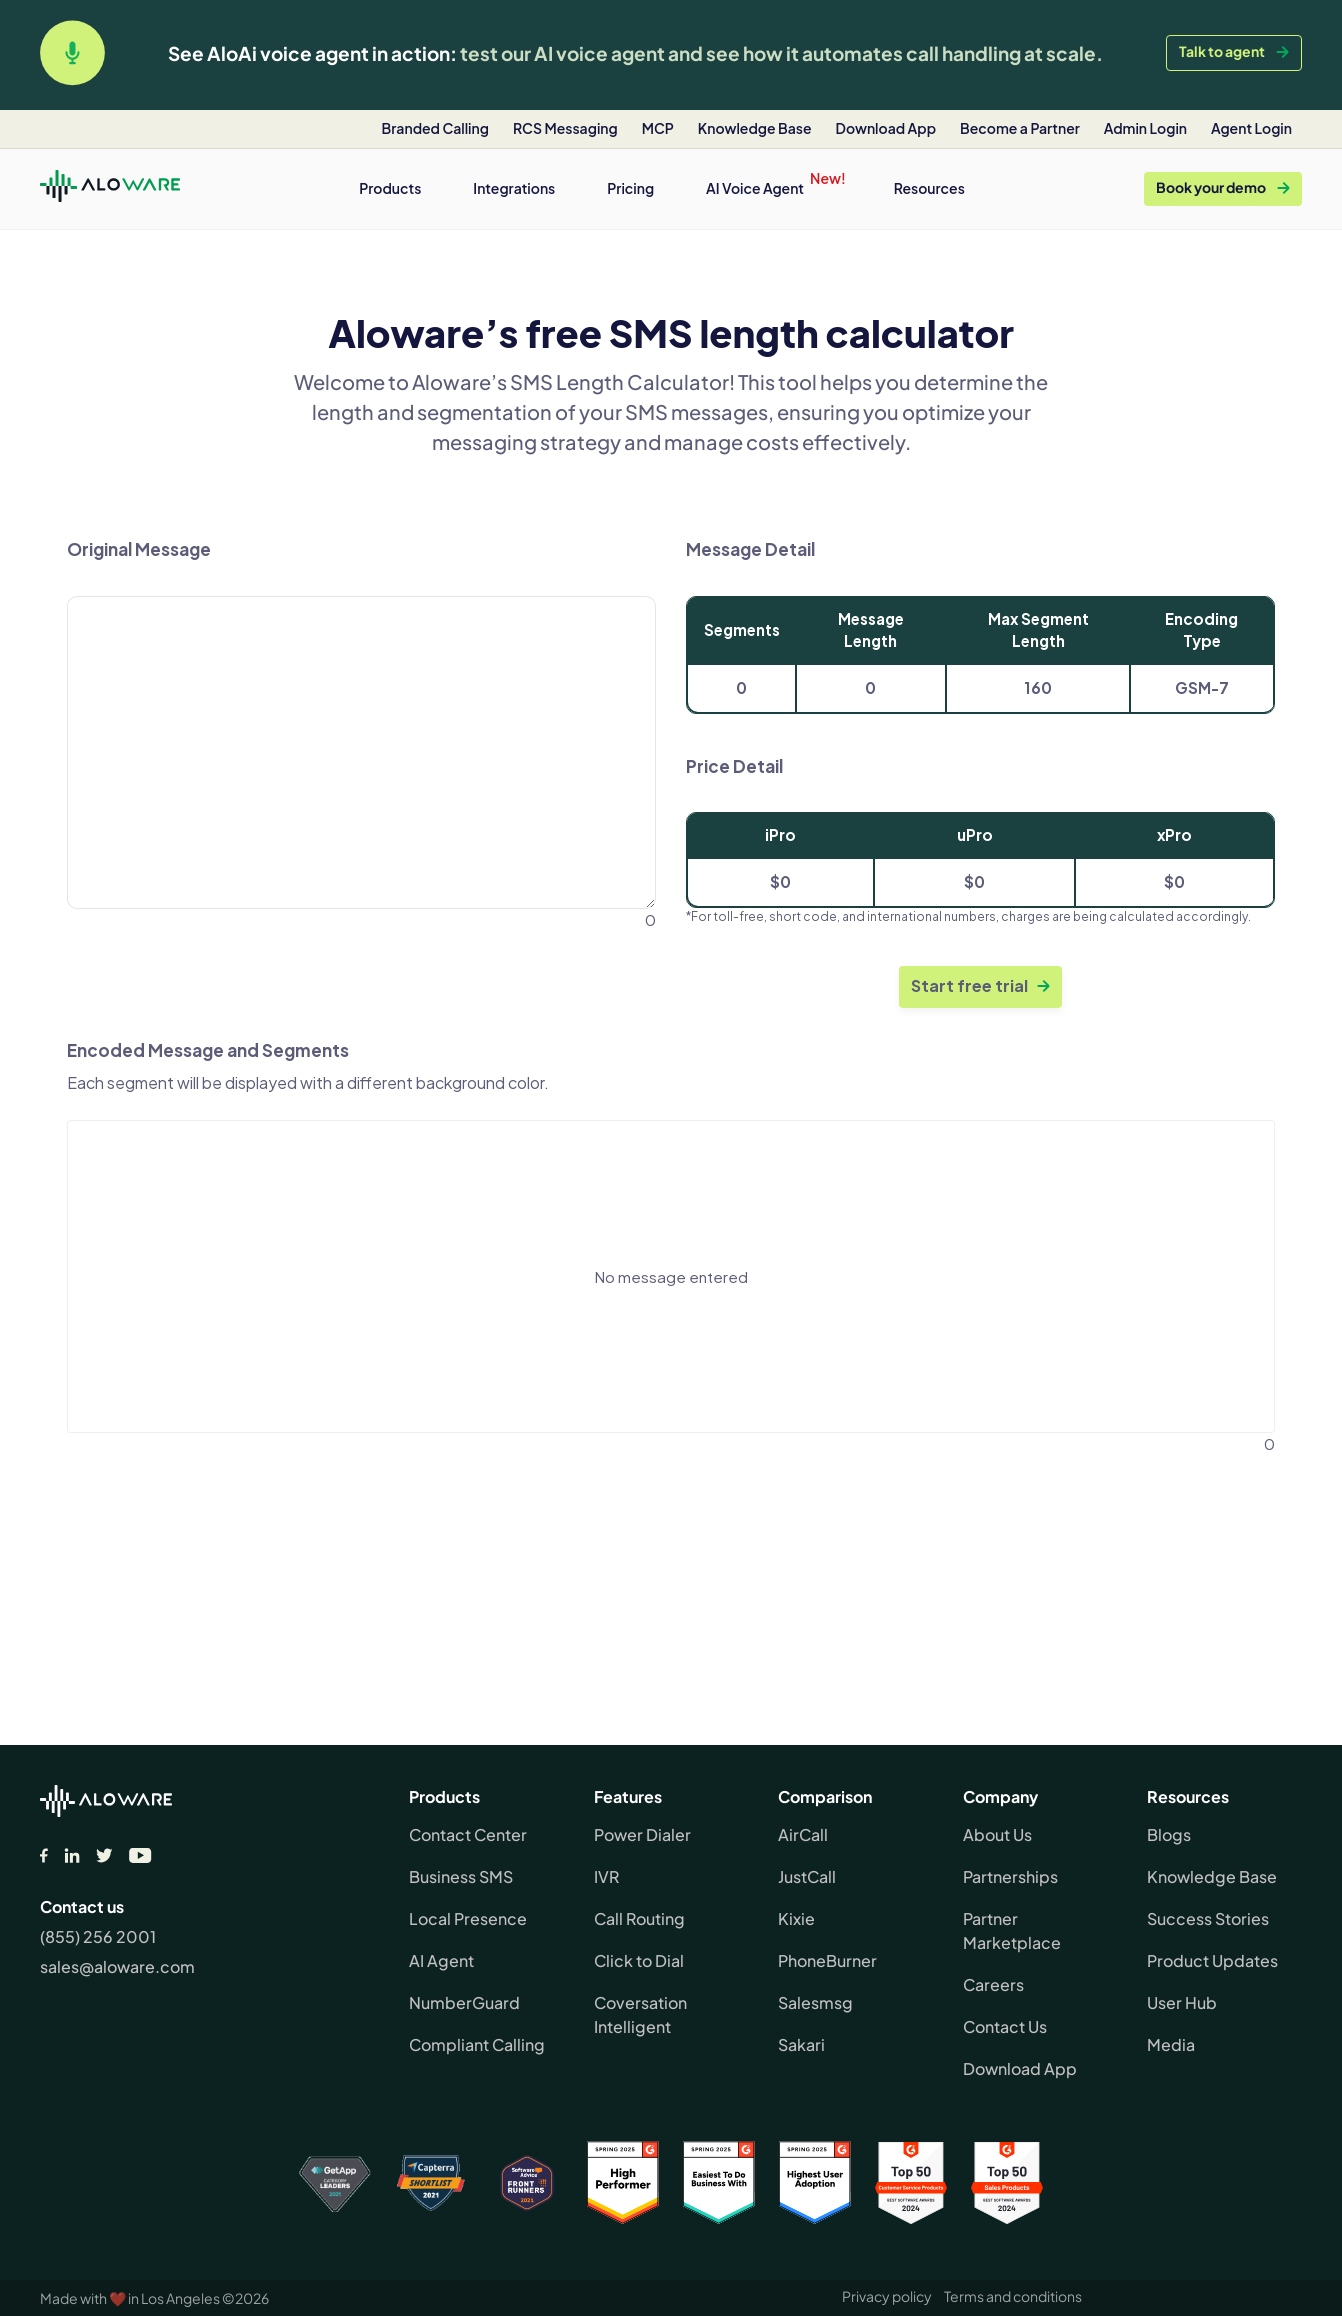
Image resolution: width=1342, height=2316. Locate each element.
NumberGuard (464, 2002)
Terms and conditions (1013, 2296)
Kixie (796, 1918)
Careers (993, 1984)
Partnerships (1010, 1876)
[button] (390, 188)
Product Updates (1212, 1960)
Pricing (630, 188)
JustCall (807, 1876)
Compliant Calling (477, 2044)
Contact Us (1005, 2026)
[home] (110, 189)
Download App (1020, 2068)
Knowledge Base (1212, 1876)
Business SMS (461, 1876)
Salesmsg (815, 2002)
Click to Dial (639, 1960)
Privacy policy (887, 2296)
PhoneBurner (827, 1960)
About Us (997, 1834)
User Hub (1182, 2002)
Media (1171, 2044)
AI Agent (441, 1960)
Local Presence (468, 1918)
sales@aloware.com (117, 1966)
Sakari (801, 2044)
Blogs (1169, 1834)
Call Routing (639, 1918)
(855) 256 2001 (98, 1936)
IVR (606, 1876)
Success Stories (1208, 1918)
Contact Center (468, 1834)
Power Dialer (642, 1834)
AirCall (803, 1834)
